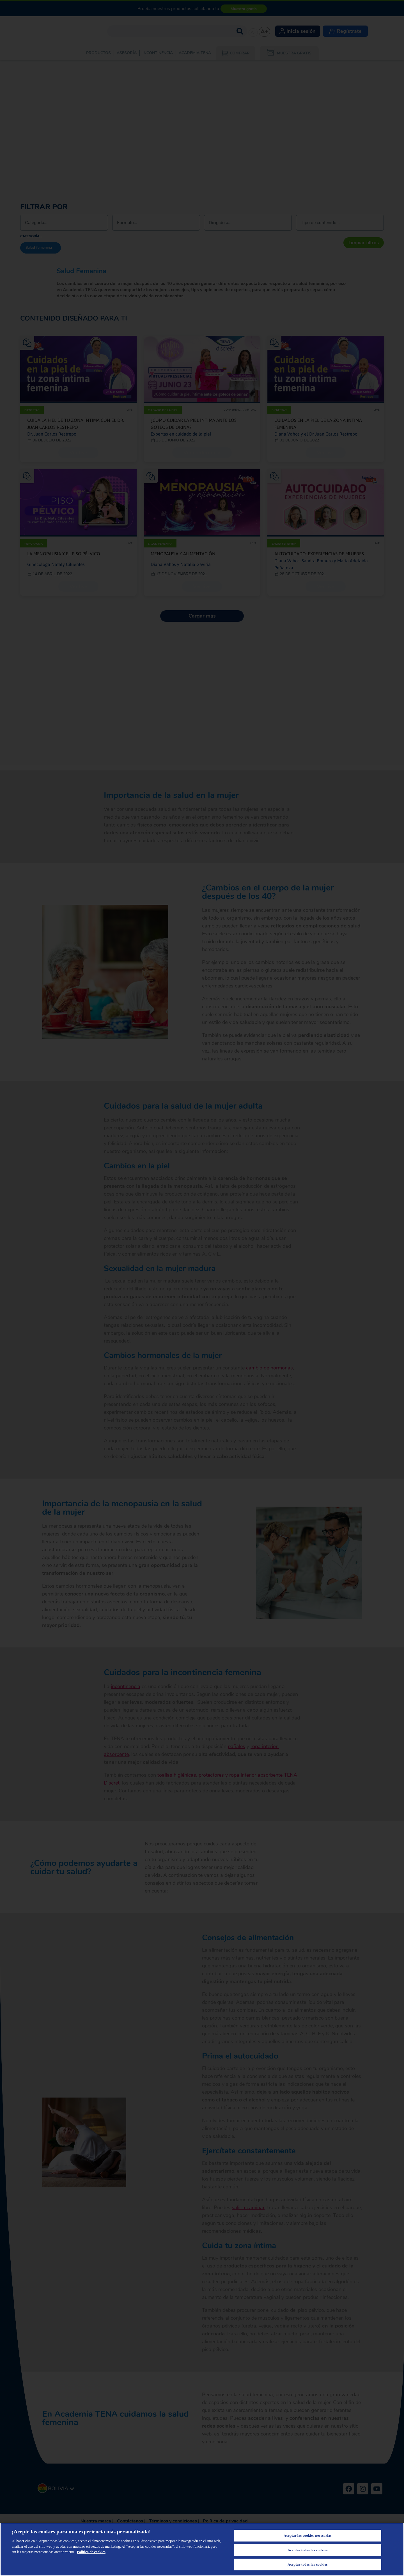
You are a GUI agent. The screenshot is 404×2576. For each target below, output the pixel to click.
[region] (202, 2549)
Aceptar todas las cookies (308, 2550)
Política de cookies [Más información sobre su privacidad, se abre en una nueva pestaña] (91, 2552)
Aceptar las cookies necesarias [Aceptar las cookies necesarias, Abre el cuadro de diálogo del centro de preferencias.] (308, 2535)
